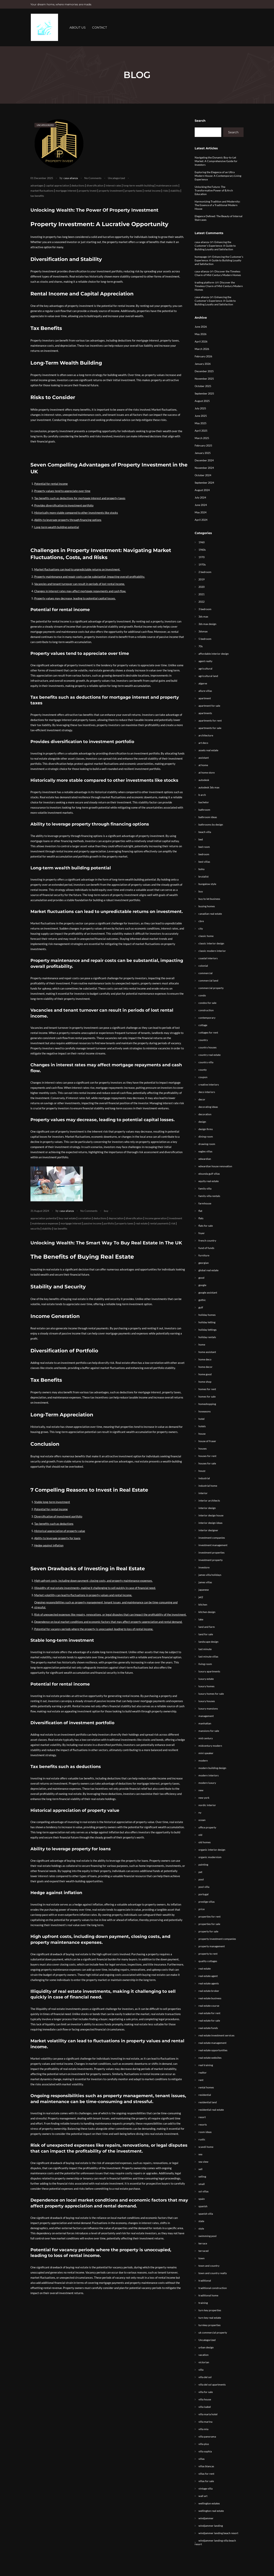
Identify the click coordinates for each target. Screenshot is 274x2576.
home (201, 1344)
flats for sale (205, 1225)
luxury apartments (209, 1671)
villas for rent (206, 2473)
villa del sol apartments (212, 2384)
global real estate (208, 1270)
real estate (141, 1232)
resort (202, 2117)
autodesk (203, 780)
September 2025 (204, 393)
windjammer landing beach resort (218, 2533)
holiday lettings (207, 1329)
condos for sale (207, 1002)
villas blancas (206, 2466)
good (201, 1277)
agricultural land (208, 676)
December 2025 (204, 371)
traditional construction (212, 2288)
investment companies (211, 1537)
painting (203, 1864)
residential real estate (211, 2109)
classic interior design (211, 943)
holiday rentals (207, 1337)
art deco (203, 742)
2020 (201, 586)
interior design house (210, 1515)
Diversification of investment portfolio (58, 1535)
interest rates (113, 185)
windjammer (205, 2518)
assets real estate (208, 750)
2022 (201, 601)
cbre (201, 921)
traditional (204, 2280)
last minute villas (208, 1656)
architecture (205, 735)
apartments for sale (209, 728)
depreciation (116, 1227)
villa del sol (205, 2377)
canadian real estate (210, 913)
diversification (95, 185)
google (202, 1285)
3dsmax (203, 631)
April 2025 (201, 430)
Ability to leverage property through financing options (67, 529)
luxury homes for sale (211, 1693)
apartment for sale (209, 705)
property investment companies (217, 1938)
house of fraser (207, 1441)
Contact (99, 27)
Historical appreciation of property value (59, 1550)
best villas (204, 861)
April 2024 (201, 519)
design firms (205, 1129)
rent (200, 2080)
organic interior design (211, 1849)
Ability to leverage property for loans (57, 1557)
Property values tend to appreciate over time (62, 500)
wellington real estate (211, 2510)
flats (200, 1218)
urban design (206, 2347)
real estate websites (209, 2057)
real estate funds (208, 2028)
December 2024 (204, 460)
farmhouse (204, 1203)
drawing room (206, 1144)
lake (200, 1619)
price (201, 1909)
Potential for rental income (51, 493)
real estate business (209, 1998)
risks (165, 190)
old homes (204, 1842)
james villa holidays (209, 1574)
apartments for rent (210, 720)
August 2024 (202, 490)
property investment (111, 190)
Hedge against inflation (48, 1564)
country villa (205, 1062)
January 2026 (203, 363)
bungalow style (207, 884)
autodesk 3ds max (208, 787)
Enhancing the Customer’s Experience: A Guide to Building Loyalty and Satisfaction (215, 245)
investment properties (211, 1552)
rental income (152, 190)
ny (199, 1812)
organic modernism (209, 1857)
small (201, 2184)
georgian (203, 1262)
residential (204, 2094)
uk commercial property (212, 2332)
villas (201, 2458)
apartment (204, 698)
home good (205, 1374)
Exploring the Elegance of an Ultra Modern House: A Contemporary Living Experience (218, 175)
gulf (200, 1307)
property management (211, 1946)
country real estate (209, 1054)
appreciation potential (43, 1227)
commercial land (208, 980)
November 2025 (204, 378)
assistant (203, 757)
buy (106, 1220)
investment (175, 1227)
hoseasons (204, 1411)
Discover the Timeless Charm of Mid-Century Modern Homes (219, 286)
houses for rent (207, 1456)
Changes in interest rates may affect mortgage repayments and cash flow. (80, 600)
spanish (202, 2206)
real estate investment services (216, 2035)
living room (205, 1664)
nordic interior (207, 1805)
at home (203, 765)
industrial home (207, 1485)
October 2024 (203, 475)
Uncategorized (116, 178)
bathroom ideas (207, 817)
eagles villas (205, 1151)
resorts (202, 2124)
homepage (201, 256)
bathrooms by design (210, 824)
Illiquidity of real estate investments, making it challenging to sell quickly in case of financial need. (95, 1607)
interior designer (208, 1530)
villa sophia (205, 2451)
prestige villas (206, 1901)
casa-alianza (71, 178)
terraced (203, 2250)
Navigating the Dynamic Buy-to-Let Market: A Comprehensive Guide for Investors (216, 161)
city (200, 928)
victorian (203, 2362)
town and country (208, 2265)
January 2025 (203, 452)
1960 (201, 542)
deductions (77, 185)
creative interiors (208, 1084)
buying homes (206, 906)
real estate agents (208, 1983)
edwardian (204, 1158)
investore (203, 1567)
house (202, 1433)
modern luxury (207, 1782)
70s (200, 646)
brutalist (203, 876)
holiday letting (206, 1322)
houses (202, 1448)
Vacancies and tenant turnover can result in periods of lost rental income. (79, 593)
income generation (156, 1227)
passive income (92, 1232)
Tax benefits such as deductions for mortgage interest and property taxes (79, 508)
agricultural (205, 668)
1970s (202, 564)
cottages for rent (208, 1032)
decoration (204, 1114)
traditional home (208, 2295)
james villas (205, 1582)
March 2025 (202, 438)
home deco (204, 1359)
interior (203, 1493)
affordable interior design (213, 653)
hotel (201, 1418)
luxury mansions (208, 1708)
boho (201, 869)
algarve (202, 683)
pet (200, 1872)
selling (202, 2176)
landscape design (208, 1641)
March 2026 (202, 348)
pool (201, 1879)
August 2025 (202, 400)
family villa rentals (209, 1196)
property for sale (208, 1931)
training (203, 2302)
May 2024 (200, 512)
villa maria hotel (207, 2414)
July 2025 (200, 408)
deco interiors (206, 1092)
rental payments (159, 1232)
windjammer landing (210, 2525)
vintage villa (205, 2488)
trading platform (204, 282)
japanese (203, 1589)
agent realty (205, 661)
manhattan (204, 1723)
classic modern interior (212, 950)
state (201, 2221)
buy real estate (67, 1227)
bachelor (203, 802)
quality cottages (207, 1961)
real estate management (212, 2042)
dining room (205, 1136)
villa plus (203, 2444)
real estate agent (208, 1976)
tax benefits (37, 195)
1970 (201, 557)
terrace (202, 2243)
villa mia (203, 2429)
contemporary (206, 1017)
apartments (205, 713)
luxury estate (206, 1678)
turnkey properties (209, 2325)
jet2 (200, 1597)
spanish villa (205, 2213)
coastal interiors (208, 958)
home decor (205, 1366)
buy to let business (209, 898)
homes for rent (207, 1389)
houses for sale (207, 1463)
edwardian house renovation (215, 1166)
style (201, 2228)
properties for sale (209, 1924)
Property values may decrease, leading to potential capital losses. (75, 608)
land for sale (205, 1634)
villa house (204, 2399)
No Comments (92, 178)
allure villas (205, 690)
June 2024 (201, 504)
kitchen (202, 1604)
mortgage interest (66, 190)
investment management (212, 1545)
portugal (203, 1894)
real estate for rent (209, 2013)
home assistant (207, 1352)
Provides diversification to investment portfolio (63, 515)
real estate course (208, 2005)
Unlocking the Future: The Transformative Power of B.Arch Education (214, 190)
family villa (204, 1188)
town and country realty (212, 2273)
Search (200, 120)
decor (201, 1099)
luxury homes (206, 1686)
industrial (204, 1478)
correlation (84, 1227)
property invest (88, 190)
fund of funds (206, 1248)
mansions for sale (208, 1730)
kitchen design (206, 1612)
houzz (201, 1470)
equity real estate (208, 1181)
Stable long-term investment (52, 1521)
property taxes (133, 190)
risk (173, 1232)
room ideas (205, 2132)
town (201, 2258)
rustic (201, 2139)
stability (175, 190)
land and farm (206, 1626)
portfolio (109, 1232)
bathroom (204, 809)
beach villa (204, 832)
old (200, 1834)
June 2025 (201, 415)
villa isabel (204, 2406)
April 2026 (201, 341)
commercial (205, 973)
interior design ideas (210, 1522)
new (200, 1790)
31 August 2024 (39, 1220)
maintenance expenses (45, 1232)
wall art (202, 2496)
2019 (201, 579)
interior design (207, 1508)
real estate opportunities (212, 2050)
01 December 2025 (41, 178)
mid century (205, 1738)
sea (200, 2154)
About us (77, 27)
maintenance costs (167, 185)
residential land (207, 2102)
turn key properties (209, 2310)
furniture (203, 1255)
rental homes (206, 2087)
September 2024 (204, 482)
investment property (210, 1560)
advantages (37, 185)
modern (203, 1760)
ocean (202, 1820)
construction (206, 1010)
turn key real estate (209, 2317)
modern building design (212, 1768)
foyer (201, 1233)
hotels (202, 1426)
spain (201, 2198)
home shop (204, 1381)
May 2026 (200, 334)
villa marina (205, 2421)
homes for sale (207, 1396)
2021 (201, 594)
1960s (202, 549)
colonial (203, 965)
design (202, 1121)
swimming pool (207, 2236)
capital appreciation (57, 185)
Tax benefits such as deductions (53, 1543)
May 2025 (200, 423)
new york (203, 1797)
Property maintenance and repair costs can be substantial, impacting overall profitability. (89, 586)
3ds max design (207, 624)
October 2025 (203, 386)
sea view (203, 2161)
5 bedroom (204, 638)
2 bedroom (204, 572)
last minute (205, 1649)
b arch (202, 794)
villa (200, 2369)
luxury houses (206, 1701)
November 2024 (204, 467)
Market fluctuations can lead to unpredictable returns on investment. (77, 579)
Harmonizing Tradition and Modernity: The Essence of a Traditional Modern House (217, 205)
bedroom (203, 854)
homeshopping (207, 1404)
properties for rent (209, 1916)
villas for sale (206, 2481)
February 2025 (203, 445)
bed (200, 839)
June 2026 (201, 326)
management (206, 1716)
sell (200, 2169)
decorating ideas (208, 1106)
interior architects (209, 1500)
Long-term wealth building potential (56, 536)
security (35, 1238)
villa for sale (205, 2392)
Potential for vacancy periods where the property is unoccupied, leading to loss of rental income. (93, 1648)
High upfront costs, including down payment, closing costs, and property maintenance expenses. (93, 1600)
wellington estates (209, 2503)
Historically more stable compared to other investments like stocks (76, 522)
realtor (202, 2072)
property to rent (207, 1953)
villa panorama (207, 2436)
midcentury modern (210, 1745)
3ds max (203, 616)
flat (200, 1210)
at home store (206, 772)
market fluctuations (41, 190)
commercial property (211, 988)
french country (207, 1240)
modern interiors (208, 1775)
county (202, 1069)
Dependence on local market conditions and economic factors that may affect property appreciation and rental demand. (108, 1641)
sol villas (203, 2191)
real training (205, 2065)
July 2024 (200, 497)
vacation (203, 2354)
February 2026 (203, 356)
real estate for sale (209, 2020)
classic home (205, 936)
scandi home (205, 2146)
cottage (202, 1025)
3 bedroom (204, 609)
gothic (202, 1300)
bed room (204, 846)
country (203, 1040)
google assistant (207, 1292)
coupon (202, 1077)
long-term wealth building (138, 185)
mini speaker (205, 1753)
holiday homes (207, 1314)
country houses (207, 1047)
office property (207, 1827)
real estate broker (208, 1990)
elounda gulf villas (209, 1173)
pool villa (203, 1886)
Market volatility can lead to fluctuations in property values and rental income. (83, 1614)
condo (202, 995)
